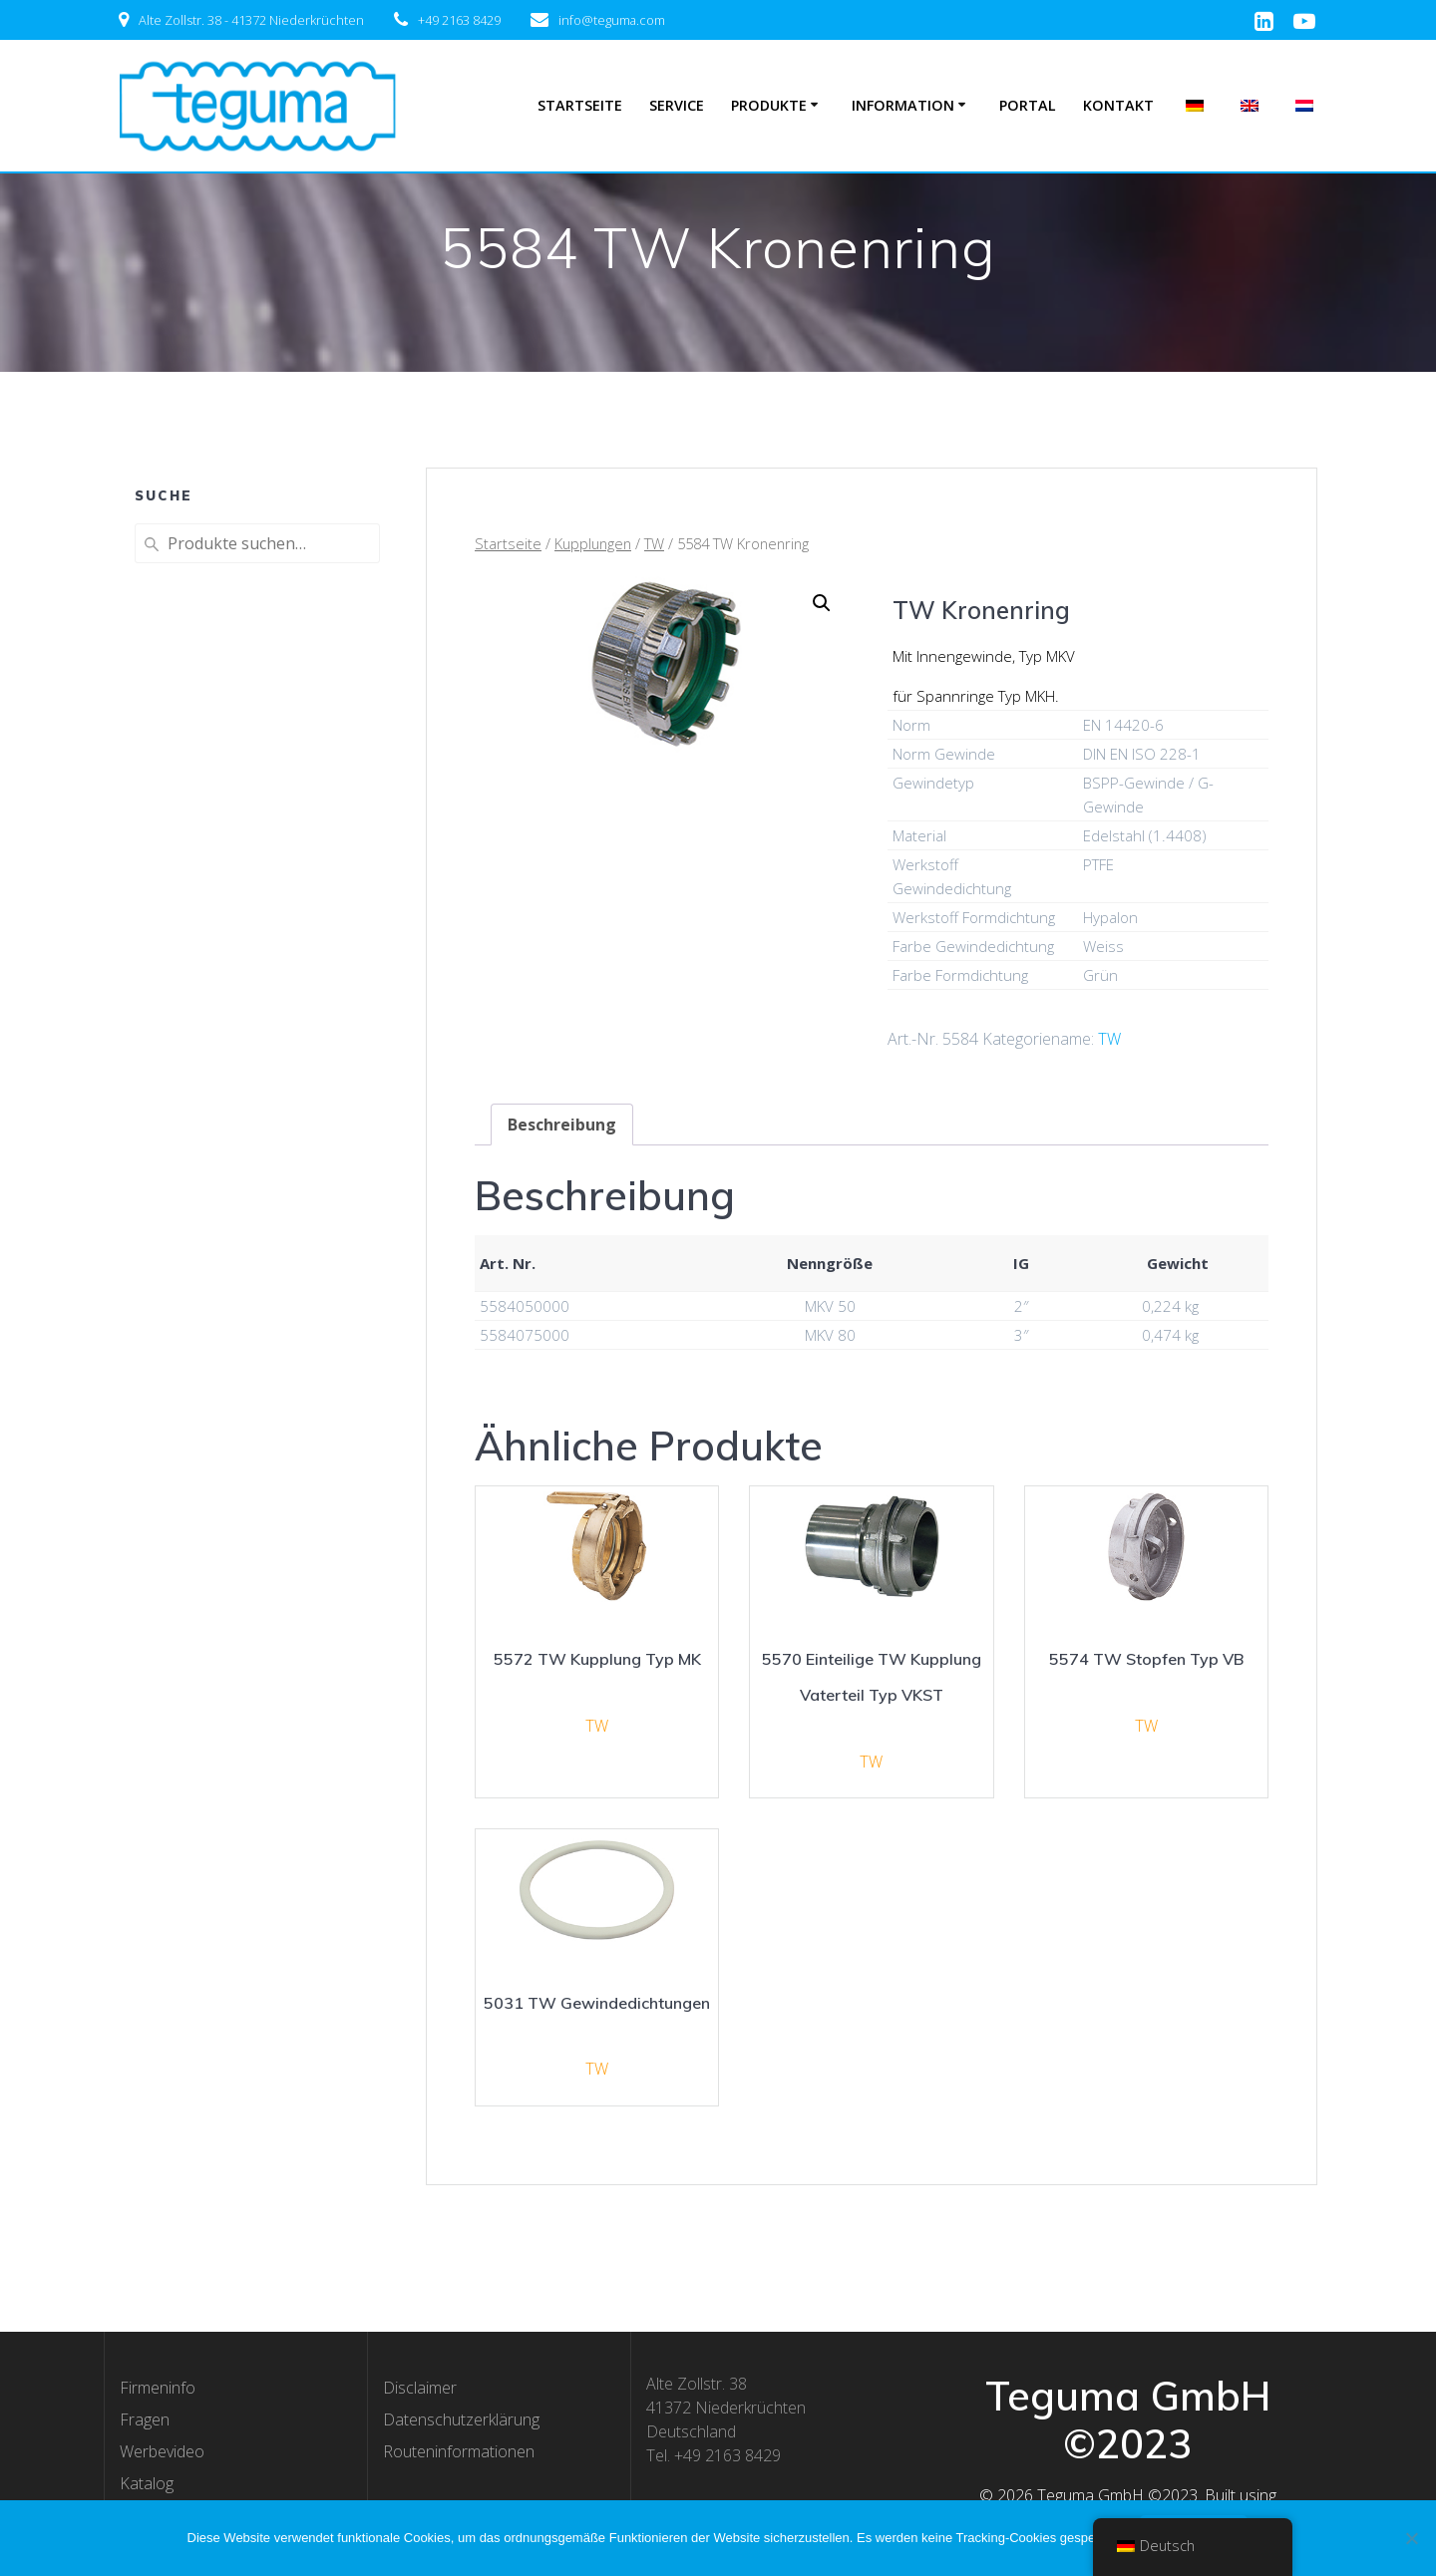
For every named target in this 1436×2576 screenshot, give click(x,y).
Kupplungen (592, 543)
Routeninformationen (459, 2451)
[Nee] (1411, 2538)
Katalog (147, 2483)
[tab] (562, 1124)
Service (676, 105)
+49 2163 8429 (459, 20)
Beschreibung (562, 1124)
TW (654, 543)
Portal (1027, 105)
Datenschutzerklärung (461, 2419)
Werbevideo (162, 2451)
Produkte (769, 105)
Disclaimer (420, 2388)
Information (903, 105)
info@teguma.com (611, 20)
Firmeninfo (157, 2388)
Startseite (580, 105)
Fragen (145, 2419)
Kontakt (1118, 105)
